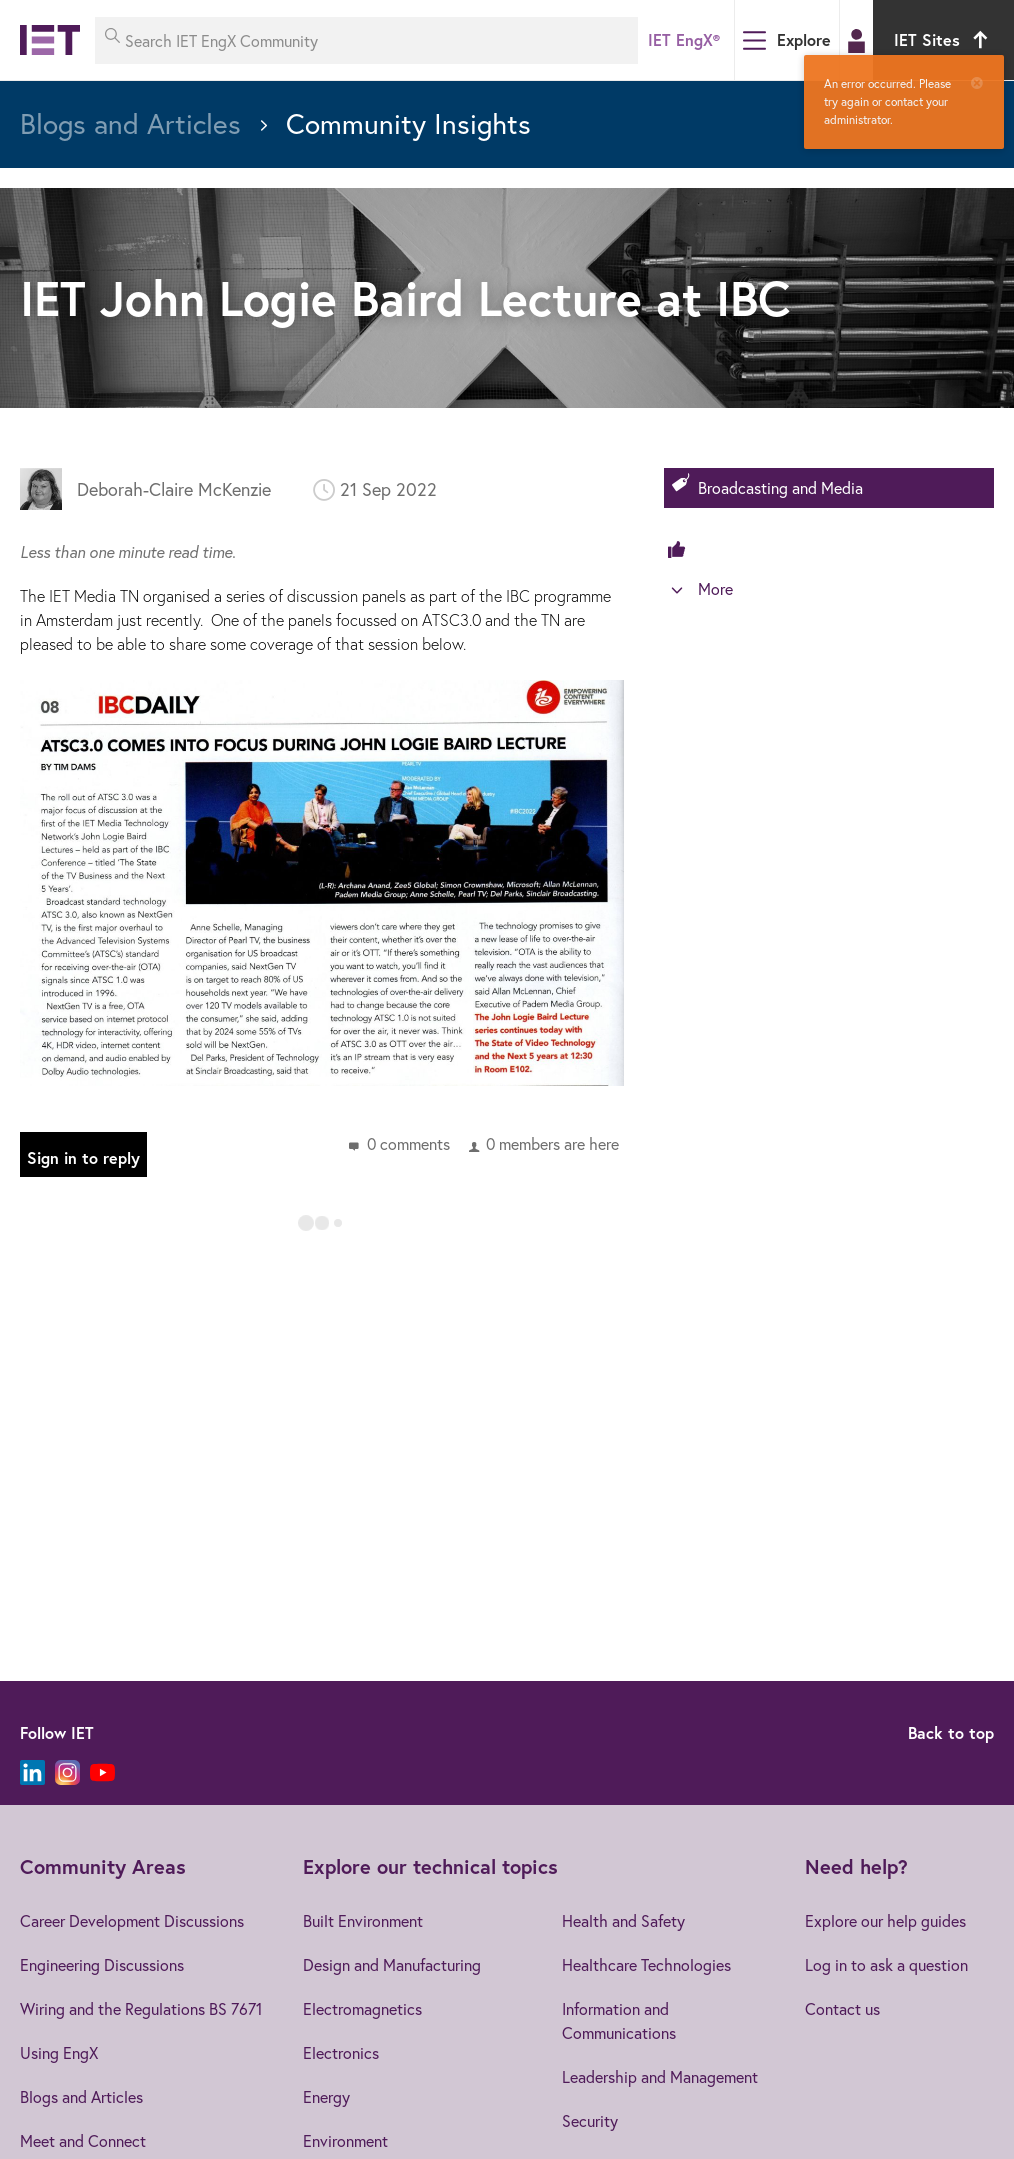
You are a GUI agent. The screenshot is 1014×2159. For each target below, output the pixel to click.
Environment (345, 2140)
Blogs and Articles (81, 2096)
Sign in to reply (83, 1157)
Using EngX (59, 2052)
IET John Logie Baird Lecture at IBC (405, 297)
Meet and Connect (83, 2140)
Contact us (842, 2008)
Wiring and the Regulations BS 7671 (141, 2008)
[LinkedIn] (32, 1772)
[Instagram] (67, 1772)
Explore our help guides (885, 1920)
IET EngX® (684, 39)
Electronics (341, 2052)
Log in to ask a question (886, 1964)
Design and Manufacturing (392, 1964)
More (715, 588)
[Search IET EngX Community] (366, 40)
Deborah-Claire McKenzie (174, 489)
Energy (326, 2096)
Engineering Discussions (102, 1964)
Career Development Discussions (132, 1920)
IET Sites (943, 39)
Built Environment (363, 1920)
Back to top (951, 1732)
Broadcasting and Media (780, 487)
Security (590, 2120)
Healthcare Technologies (646, 1964)
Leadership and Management (660, 2076)
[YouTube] (102, 1772)
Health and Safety (623, 1920)
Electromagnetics (362, 2008)
